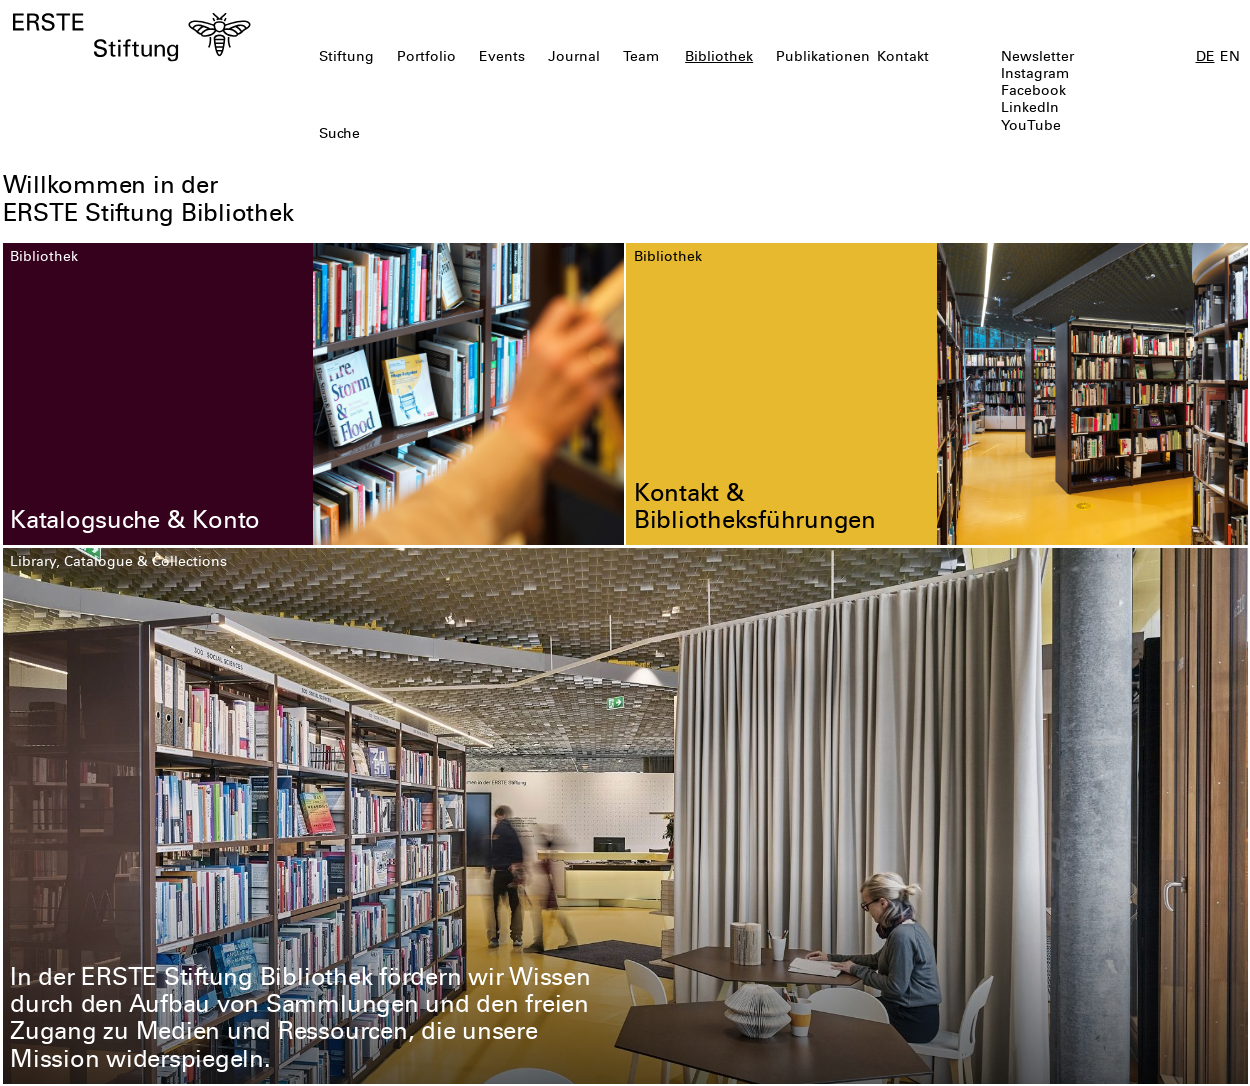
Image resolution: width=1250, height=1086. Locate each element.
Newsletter (1037, 58)
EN (1230, 58)
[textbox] (525, 135)
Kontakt (903, 58)
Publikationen (823, 58)
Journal (574, 58)
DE (1205, 58)
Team (641, 58)
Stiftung (346, 58)
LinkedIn (1030, 109)
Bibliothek (719, 58)
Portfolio (426, 58)
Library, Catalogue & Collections (118, 563)
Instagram (1035, 75)
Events (502, 58)
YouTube (1031, 127)
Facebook (1033, 92)
